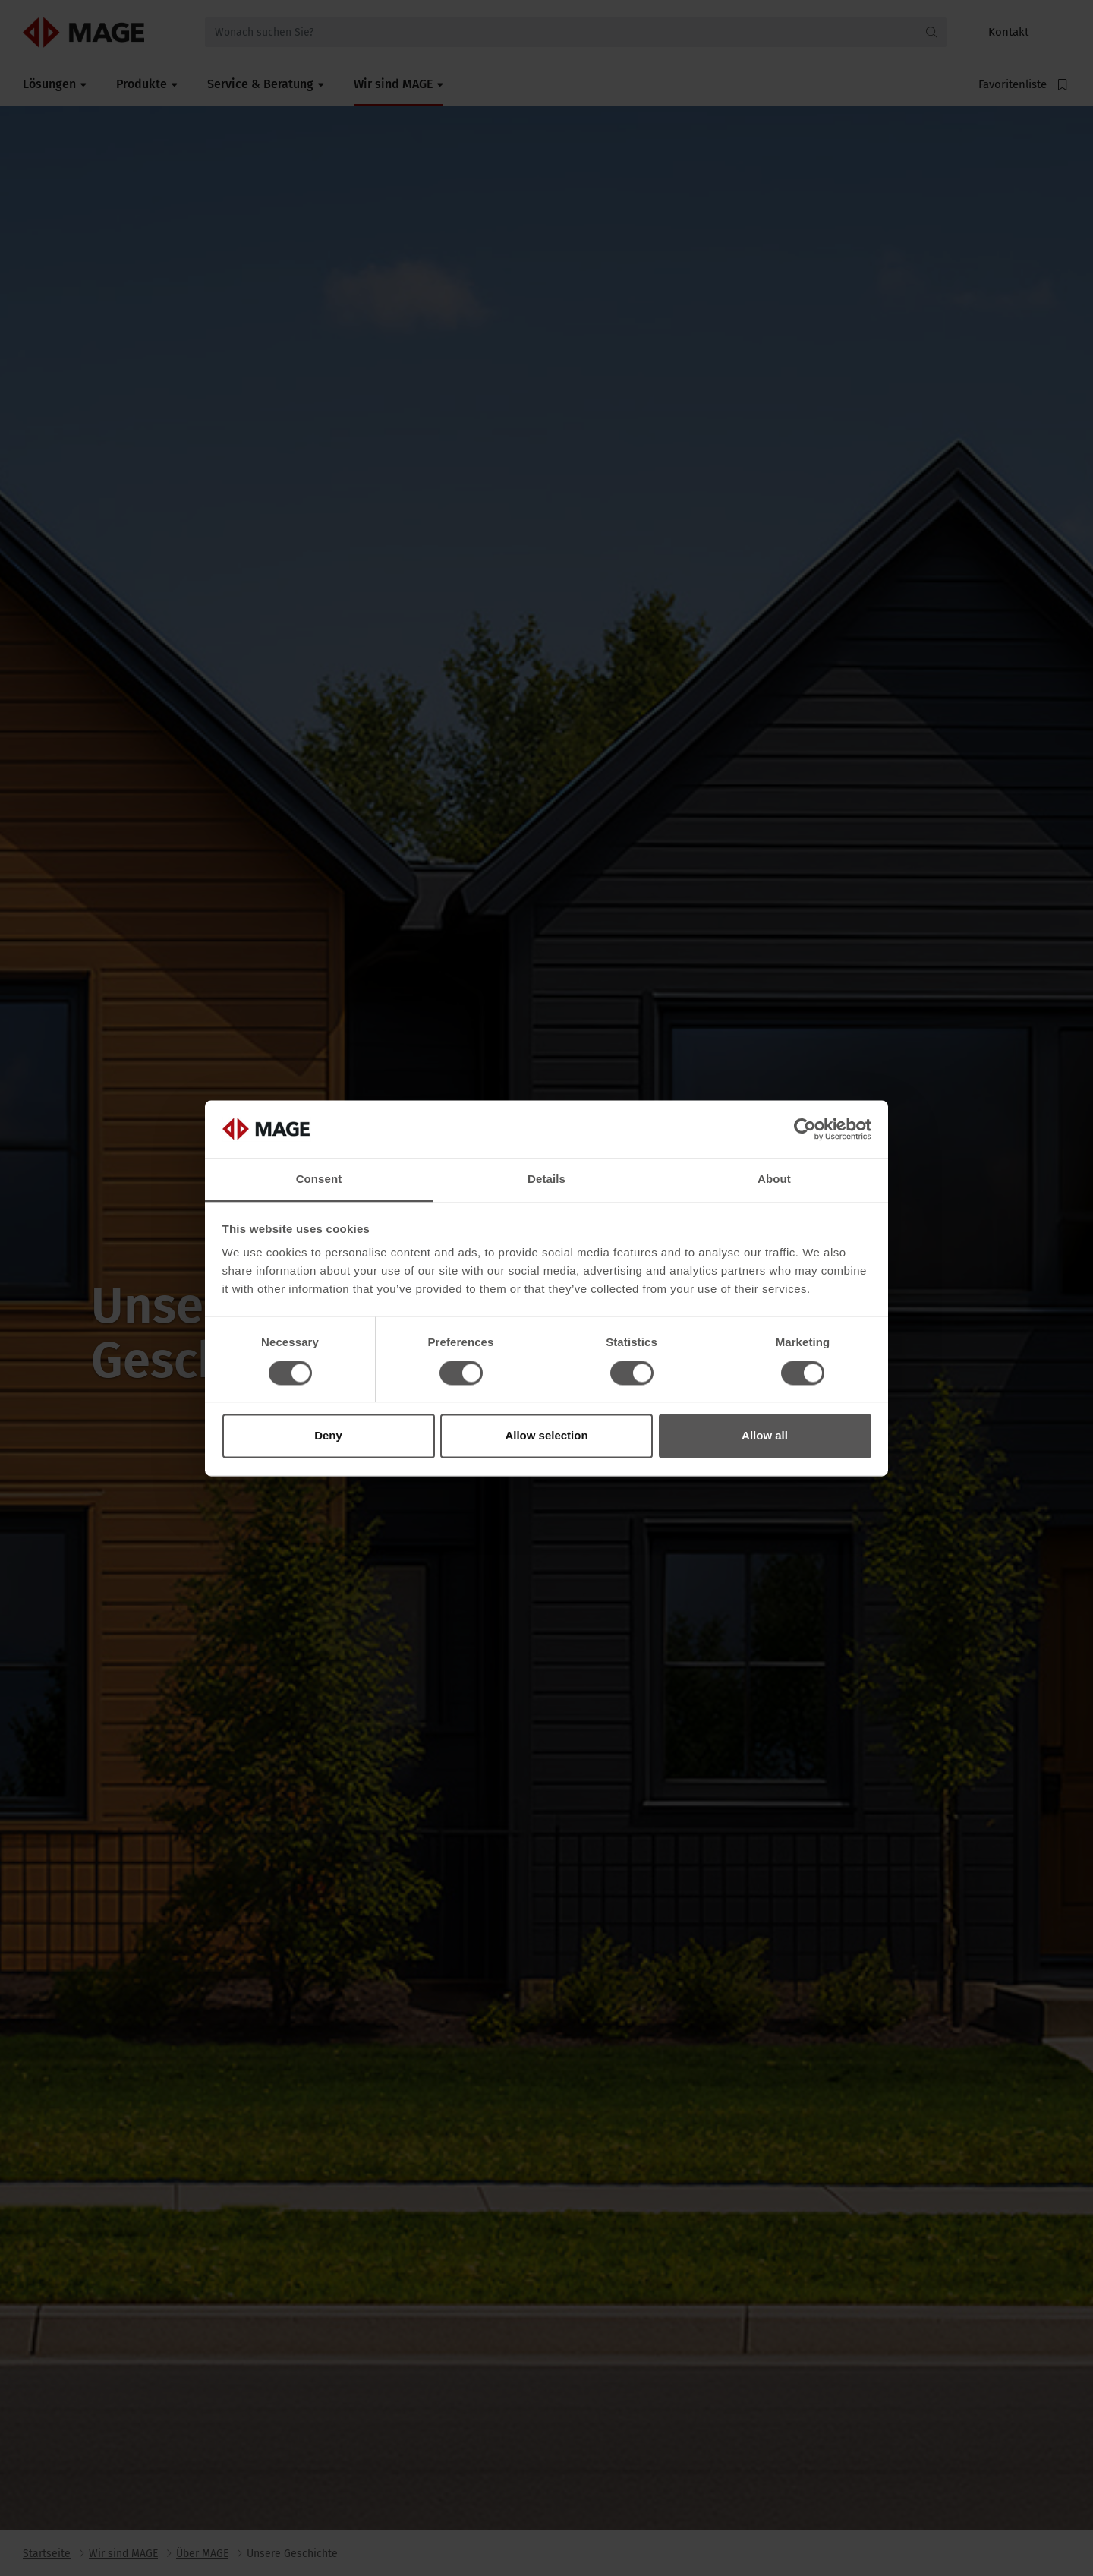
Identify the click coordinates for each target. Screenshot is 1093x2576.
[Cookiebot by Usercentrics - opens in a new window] (805, 1129)
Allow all (765, 1436)
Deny (328, 1436)
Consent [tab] (319, 1179)
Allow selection (546, 1436)
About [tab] (774, 1179)
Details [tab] (546, 1179)
